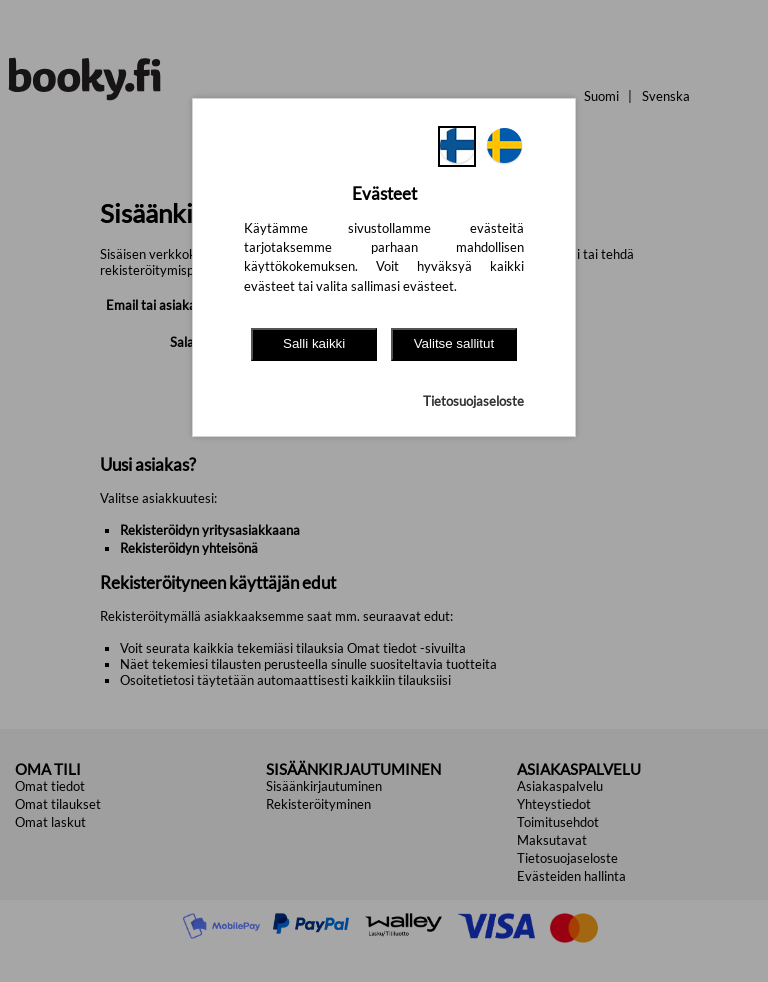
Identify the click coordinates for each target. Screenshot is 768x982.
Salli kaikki (314, 343)
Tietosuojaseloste (473, 401)
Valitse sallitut (454, 343)
